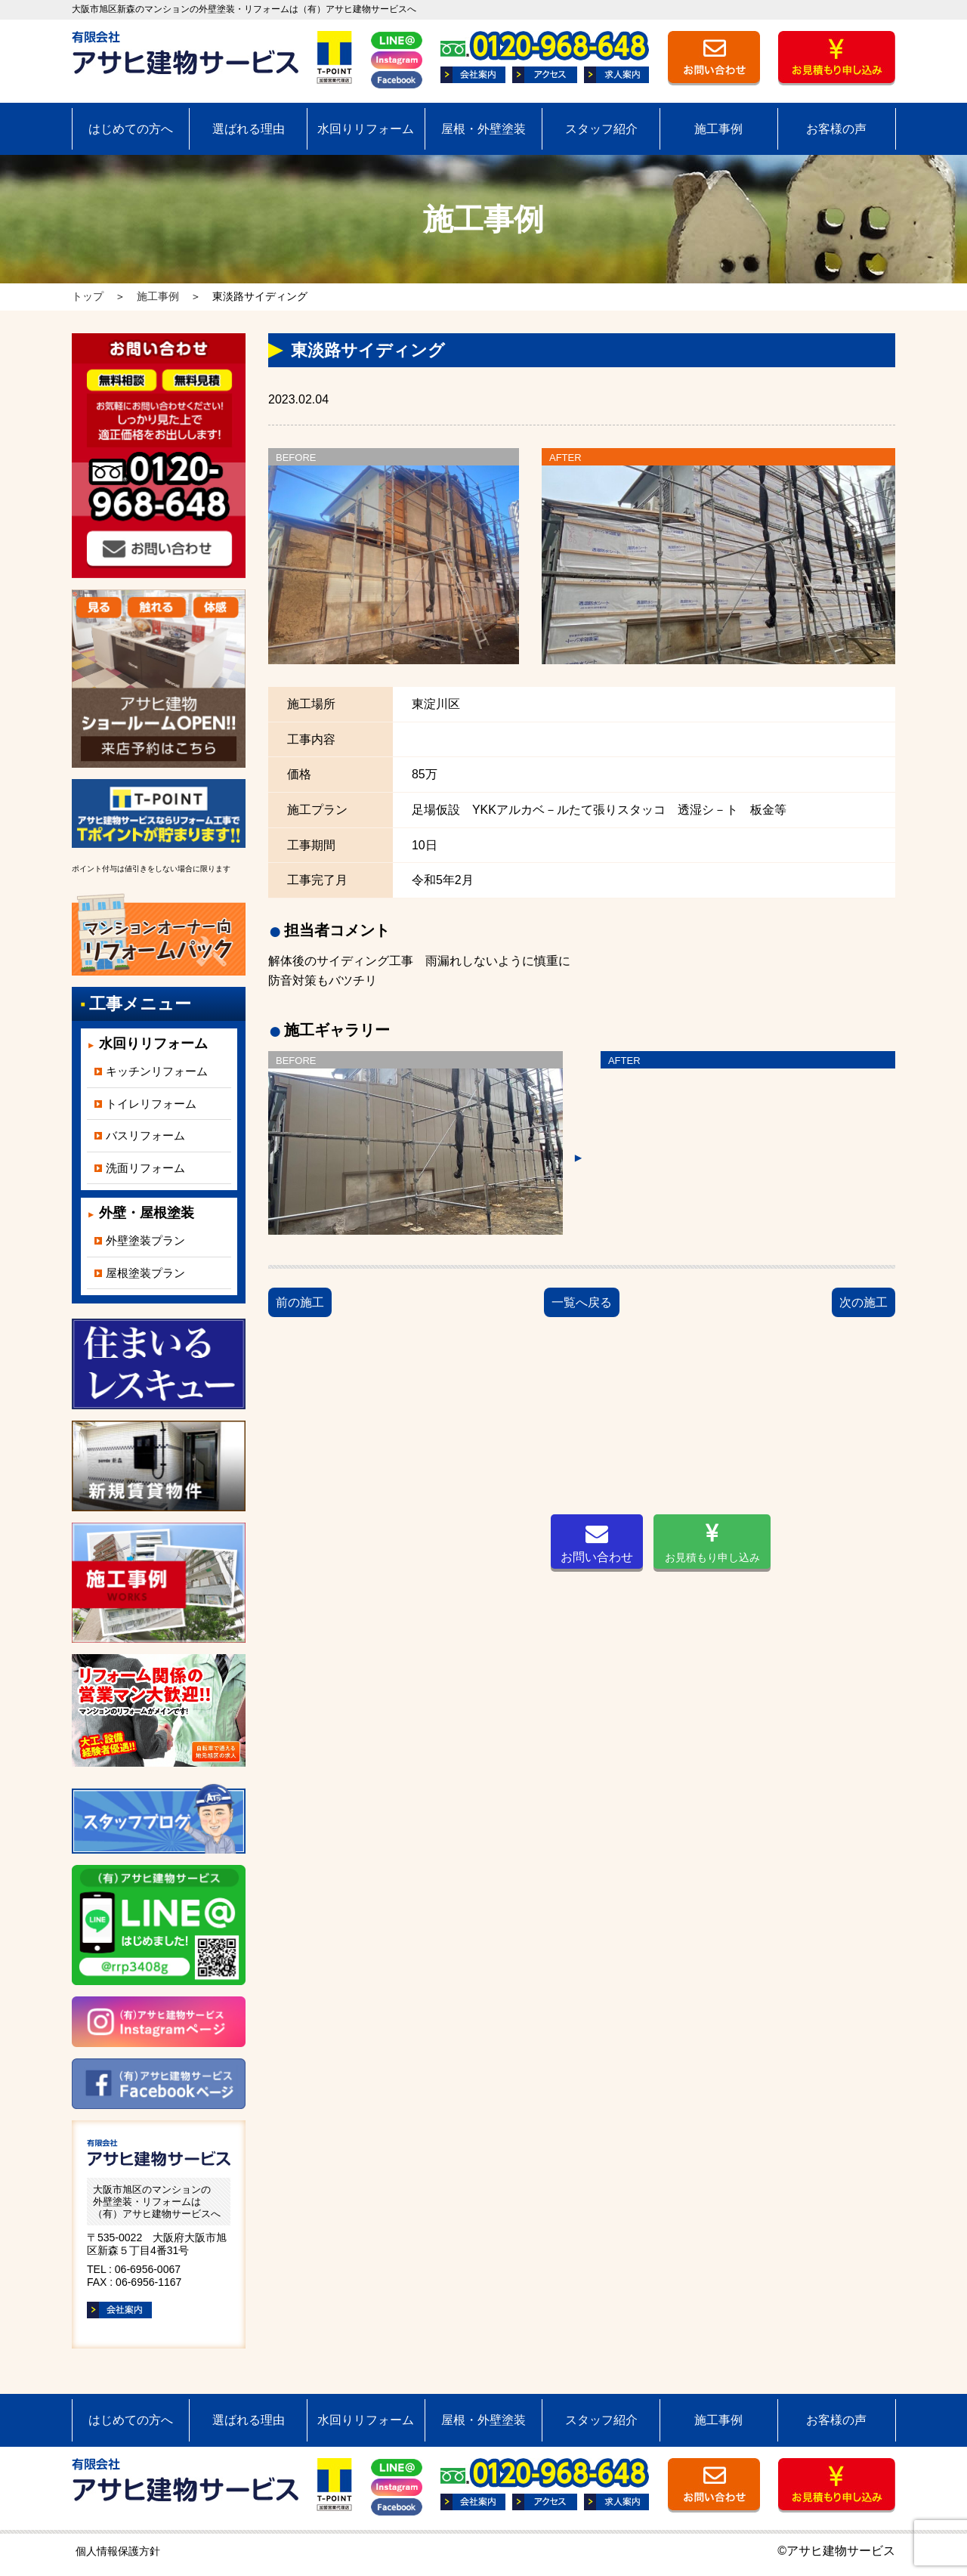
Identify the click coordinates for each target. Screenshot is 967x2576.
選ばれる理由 (248, 128)
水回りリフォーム (365, 128)
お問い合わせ (597, 1542)
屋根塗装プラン (145, 1272)
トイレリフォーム (151, 1103)
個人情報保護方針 (118, 2551)
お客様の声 (836, 128)
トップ (87, 296)
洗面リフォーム (145, 1167)
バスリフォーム (145, 1135)
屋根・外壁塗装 (483, 128)
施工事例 (718, 128)
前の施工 (300, 1302)
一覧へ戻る (581, 1302)
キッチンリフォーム (157, 1071)
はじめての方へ (130, 128)
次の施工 (863, 1302)
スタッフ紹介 (601, 128)
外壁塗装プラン (145, 1240)
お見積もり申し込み (712, 1542)
